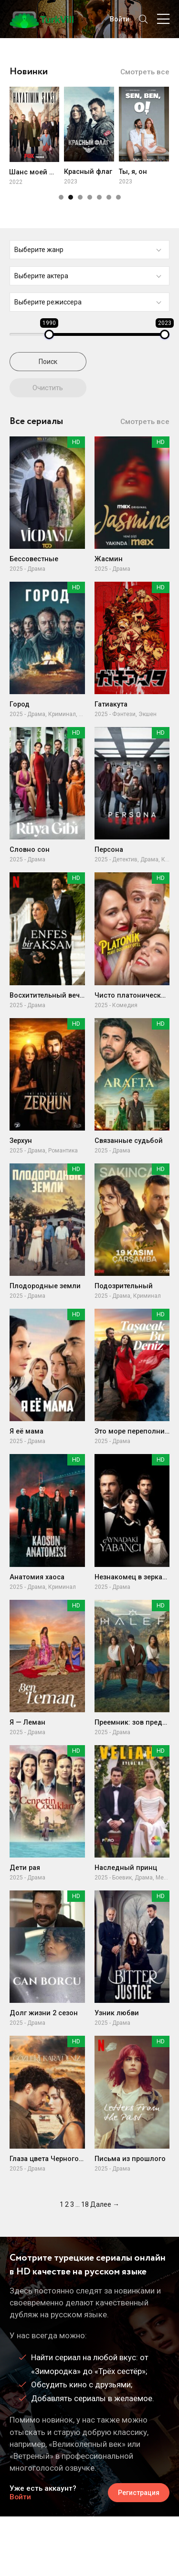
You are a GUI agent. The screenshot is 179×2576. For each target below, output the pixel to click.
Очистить (47, 388)
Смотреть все (144, 72)
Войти (20, 2497)
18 (85, 2204)
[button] (61, 197)
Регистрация (138, 2492)
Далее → (104, 2204)
